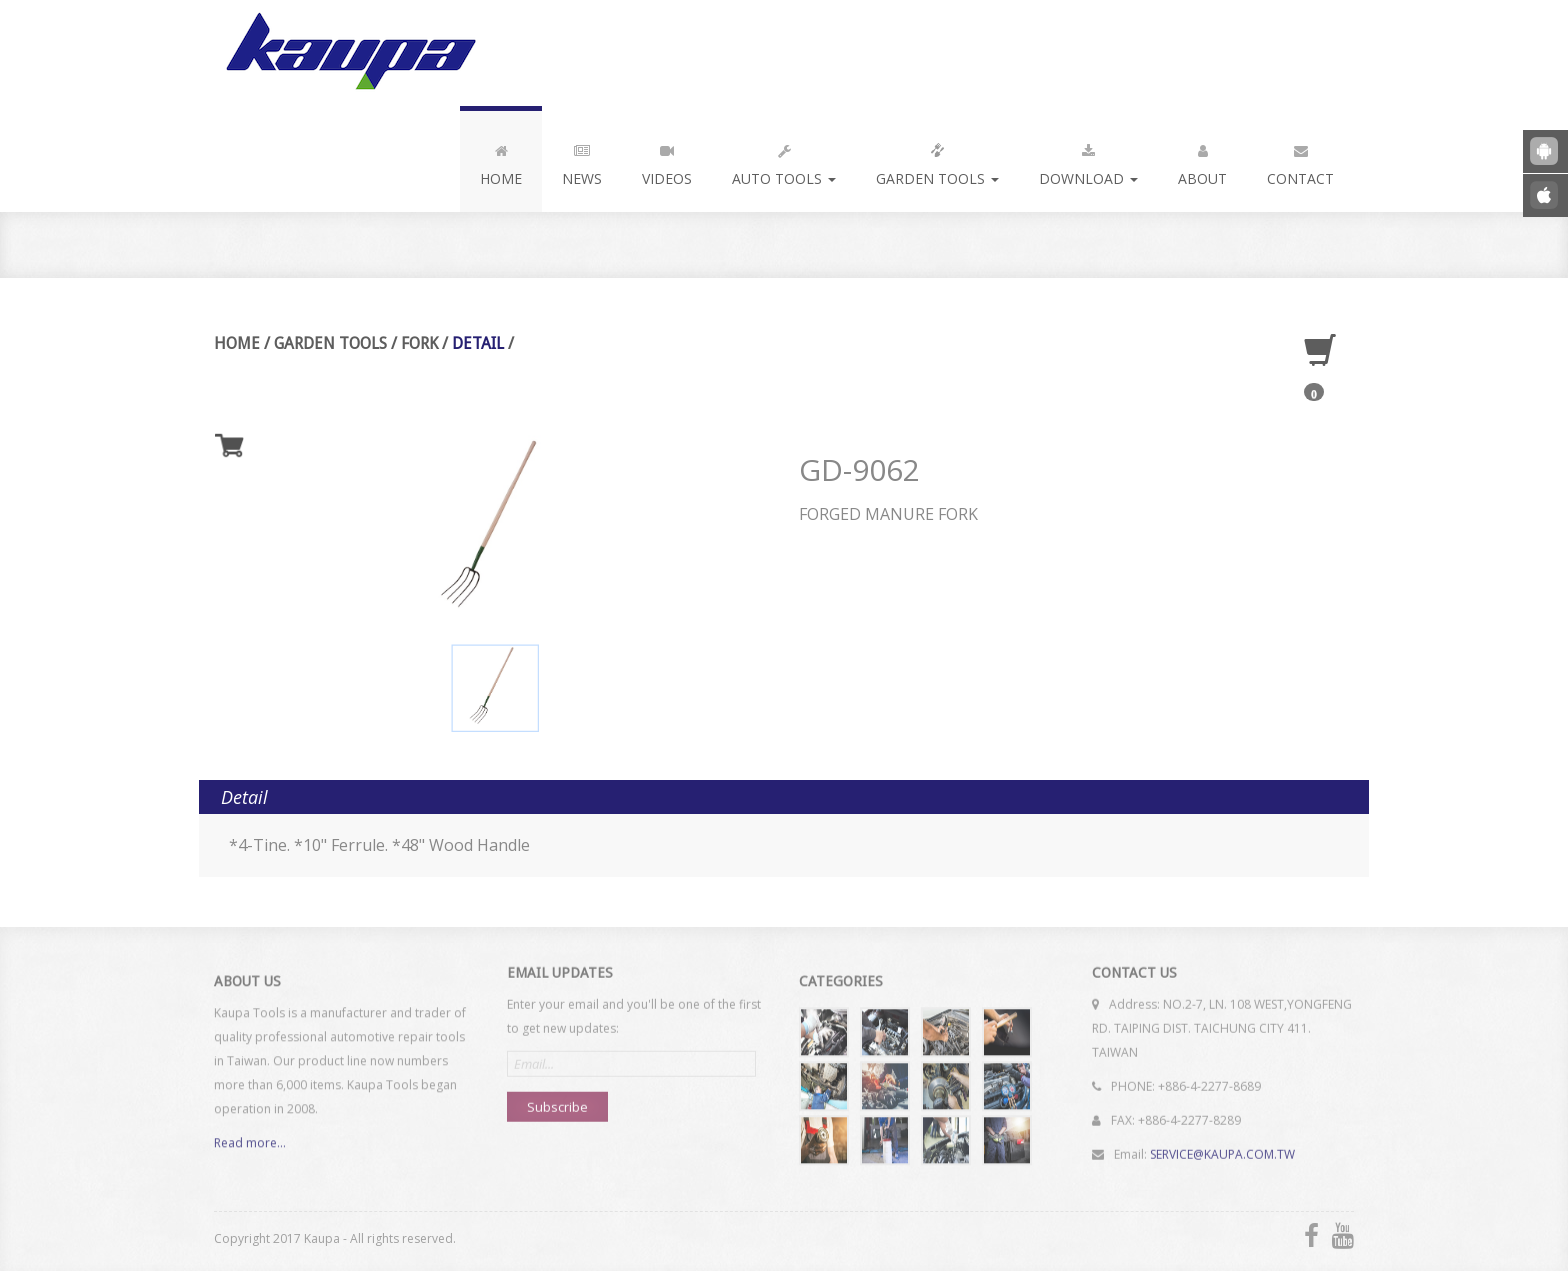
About (1202, 161)
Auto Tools (784, 161)
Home (501, 161)
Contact (1300, 161)
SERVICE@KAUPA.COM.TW (1222, 1147)
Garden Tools (937, 161)
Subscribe (557, 1100)
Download (1088, 161)
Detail (478, 343)
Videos (667, 161)
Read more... (250, 1148)
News (582, 161)
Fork (419, 343)
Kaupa (347, 53)
